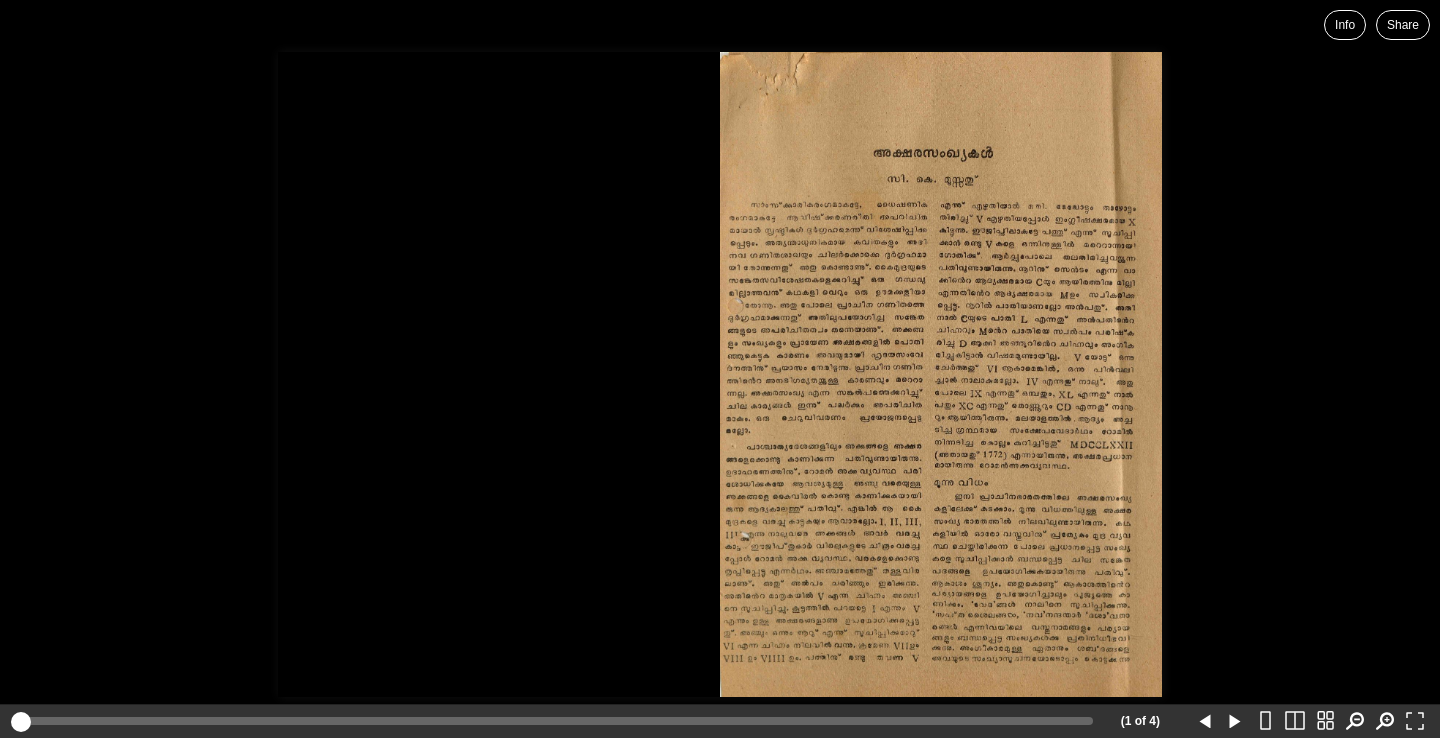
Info (1345, 25)
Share (1403, 25)
